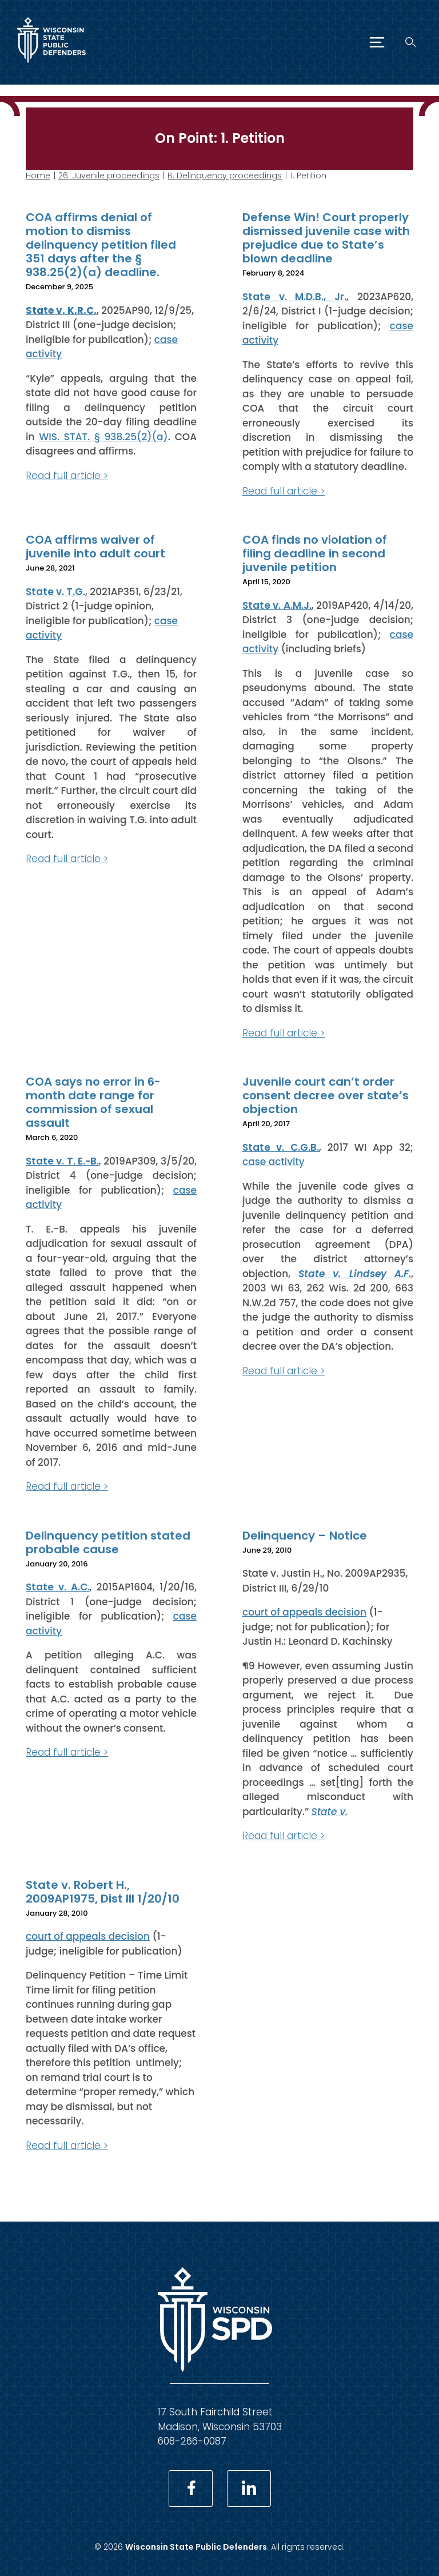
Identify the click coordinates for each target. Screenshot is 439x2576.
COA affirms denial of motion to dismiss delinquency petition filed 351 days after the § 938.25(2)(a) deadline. (101, 244)
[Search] (411, 42)
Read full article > (67, 475)
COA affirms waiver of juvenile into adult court (95, 546)
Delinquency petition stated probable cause (108, 1542)
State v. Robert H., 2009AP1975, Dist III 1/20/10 (102, 1891)
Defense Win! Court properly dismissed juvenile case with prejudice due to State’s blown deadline (326, 237)
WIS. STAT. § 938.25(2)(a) (103, 436)
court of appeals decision (304, 1612)
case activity (273, 1162)
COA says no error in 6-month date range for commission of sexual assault (93, 1102)
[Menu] (377, 42)
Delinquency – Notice (304, 1535)
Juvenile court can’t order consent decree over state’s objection (325, 1095)
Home (38, 175)
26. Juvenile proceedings (108, 175)
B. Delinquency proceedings (224, 175)
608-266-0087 (192, 2441)
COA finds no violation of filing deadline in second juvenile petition (314, 553)
